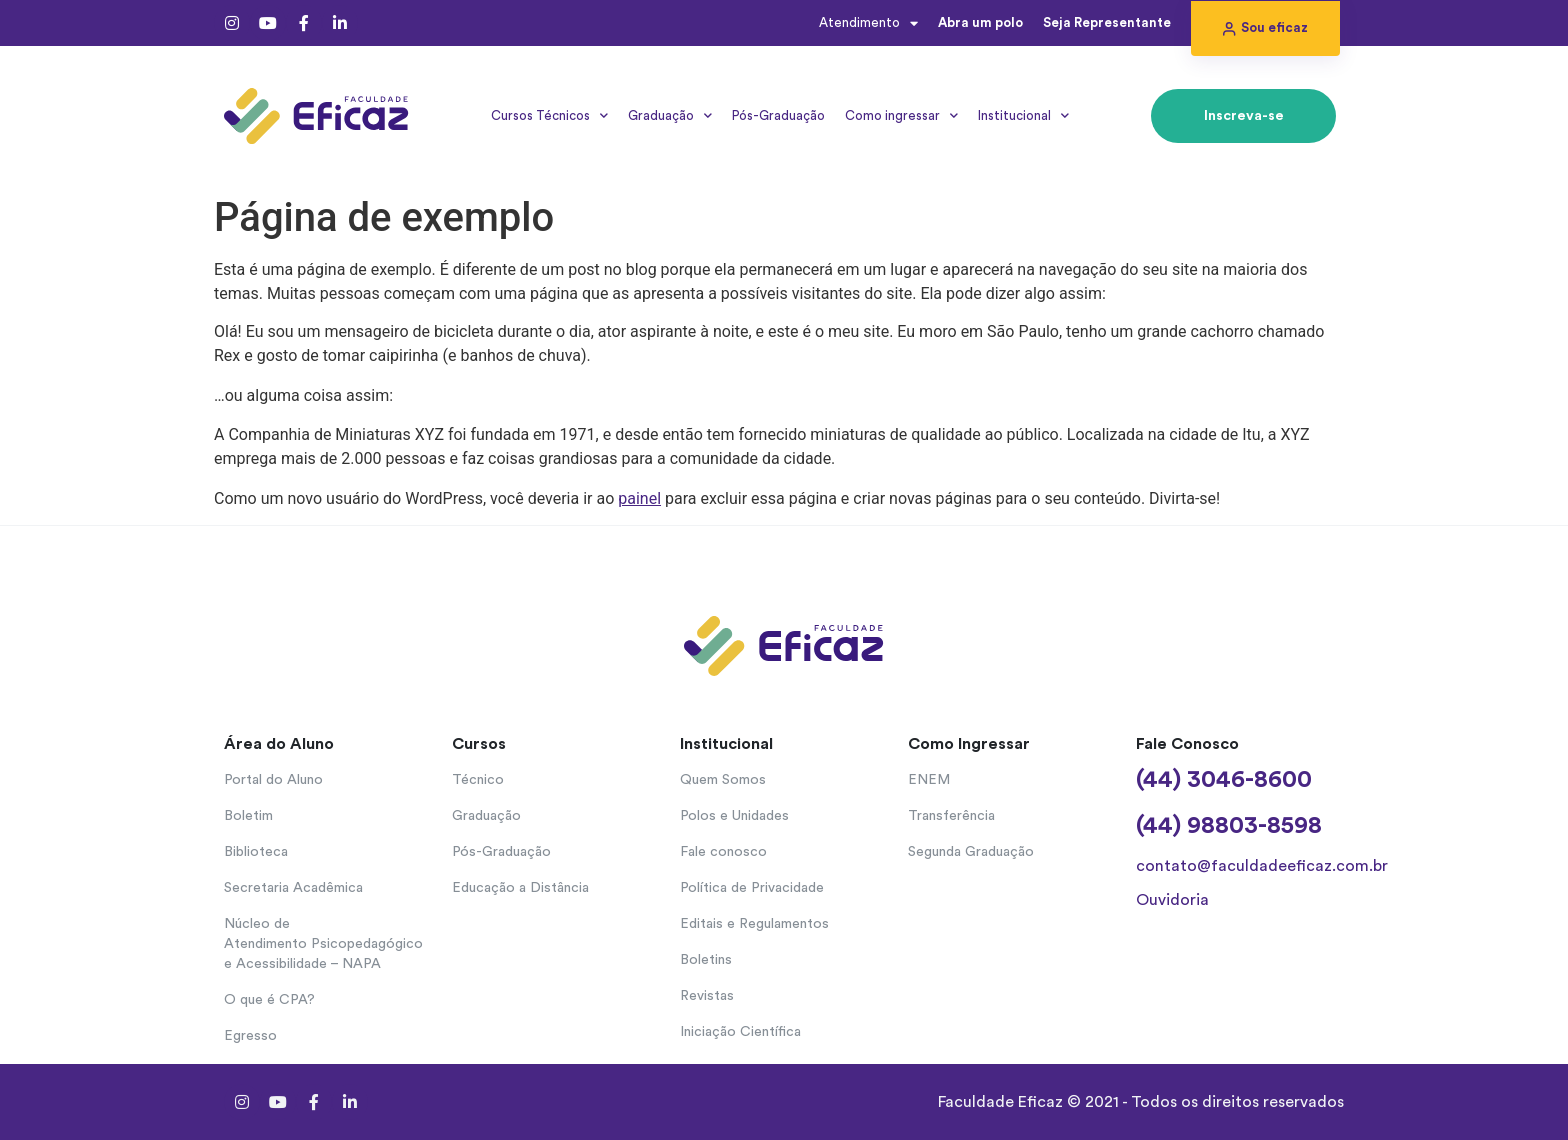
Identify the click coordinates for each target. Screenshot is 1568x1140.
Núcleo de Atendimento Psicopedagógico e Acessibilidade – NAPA (323, 944)
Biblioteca (256, 852)
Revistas (707, 996)
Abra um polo (980, 22)
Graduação (670, 115)
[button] (1265, 28)
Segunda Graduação (971, 852)
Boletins (706, 960)
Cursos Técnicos (549, 115)
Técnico (478, 780)
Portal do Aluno (273, 780)
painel (639, 498)
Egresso (250, 1036)
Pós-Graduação (778, 115)
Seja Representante (1107, 22)
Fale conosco (723, 852)
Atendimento (868, 23)
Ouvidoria (1172, 900)
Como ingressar (901, 115)
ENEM (929, 780)
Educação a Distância (520, 888)
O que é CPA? (269, 1000)
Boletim (248, 816)
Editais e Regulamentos (754, 924)
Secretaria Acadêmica (293, 888)
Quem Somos (723, 780)
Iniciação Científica (740, 1032)
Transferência (951, 816)
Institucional (1023, 115)
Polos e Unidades (734, 816)
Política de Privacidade (752, 888)
